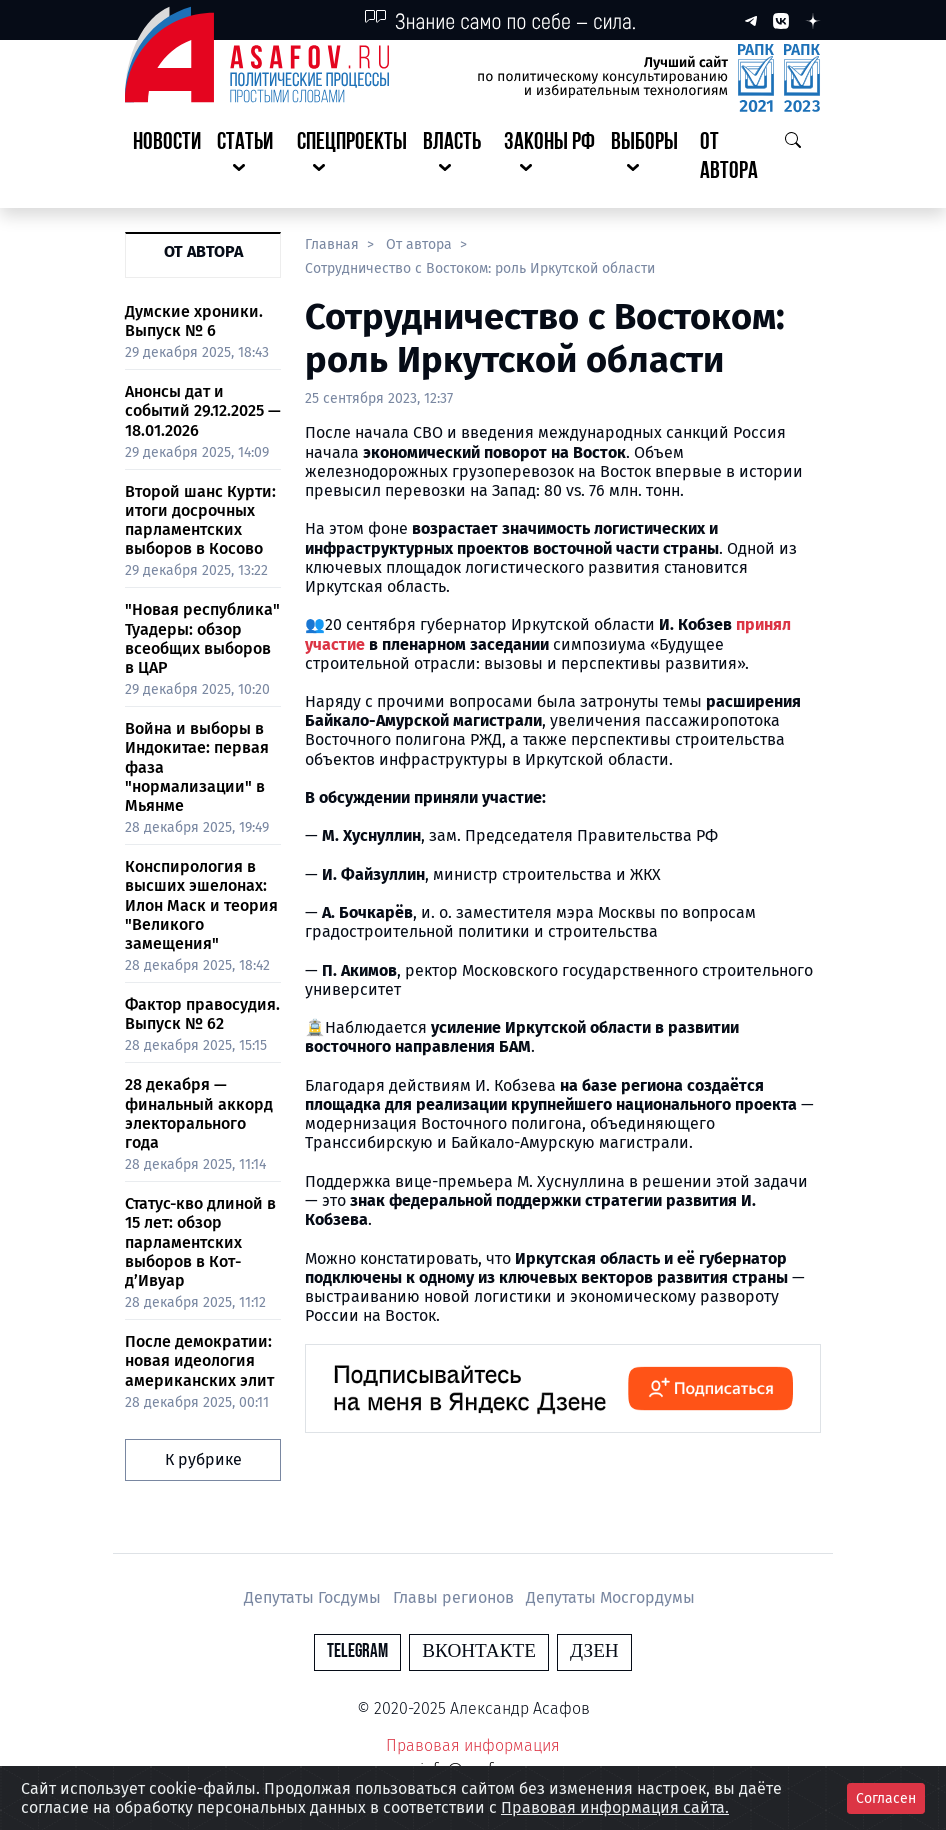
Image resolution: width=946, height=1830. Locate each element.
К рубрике (203, 1459)
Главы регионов (455, 1597)
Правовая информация (473, 1745)
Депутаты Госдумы (314, 1597)
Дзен (594, 1651)
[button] (249, 158)
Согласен (886, 1798)
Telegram (357, 1651)
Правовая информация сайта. (615, 1807)
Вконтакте (479, 1651)
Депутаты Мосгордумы (610, 1597)
